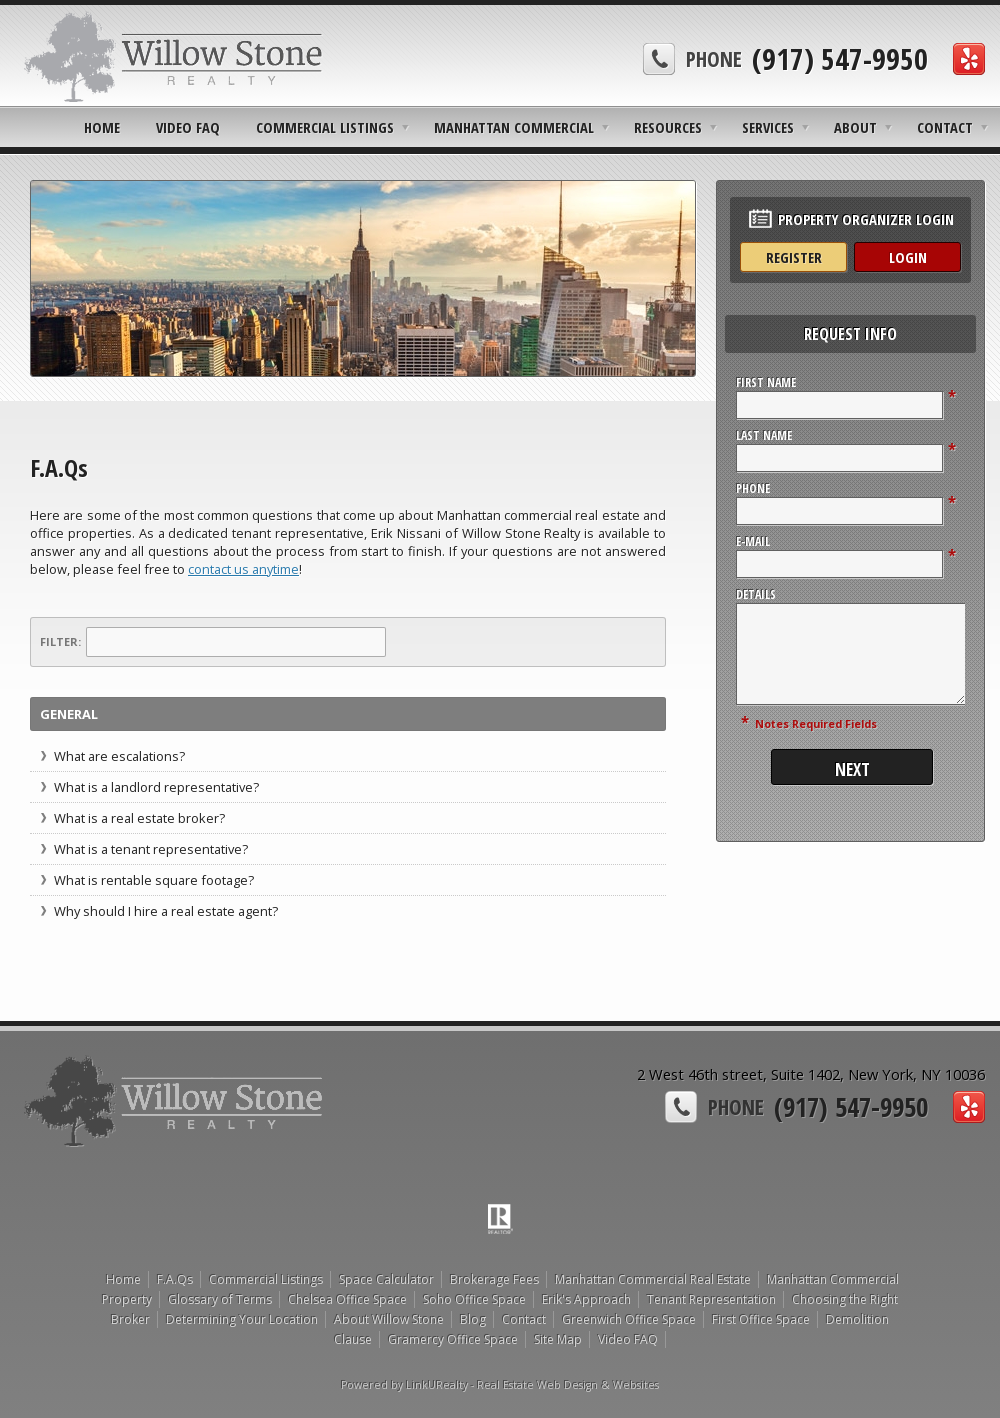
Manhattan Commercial (514, 127)
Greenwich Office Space (629, 1319)
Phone (753, 488)
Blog (473, 1319)
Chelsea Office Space (347, 1299)
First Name (766, 382)
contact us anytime (243, 569)
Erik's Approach (586, 1299)
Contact (945, 127)
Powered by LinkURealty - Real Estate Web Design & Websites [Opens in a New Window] (500, 1385)
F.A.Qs (175, 1279)
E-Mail (753, 541)
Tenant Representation (711, 1299)
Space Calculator (386, 1279)
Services (768, 127)
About (855, 127)
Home (102, 127)
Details (756, 594)
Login (908, 257)
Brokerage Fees (494, 1279)
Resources (668, 127)
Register (794, 257)
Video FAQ (188, 127)
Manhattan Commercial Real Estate (653, 1279)
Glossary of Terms (220, 1299)
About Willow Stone (389, 1319)
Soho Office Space (474, 1299)
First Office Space (761, 1319)
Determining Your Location (242, 1319)
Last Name (764, 435)
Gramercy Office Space (453, 1339)
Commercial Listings (325, 127)
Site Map (558, 1339)
